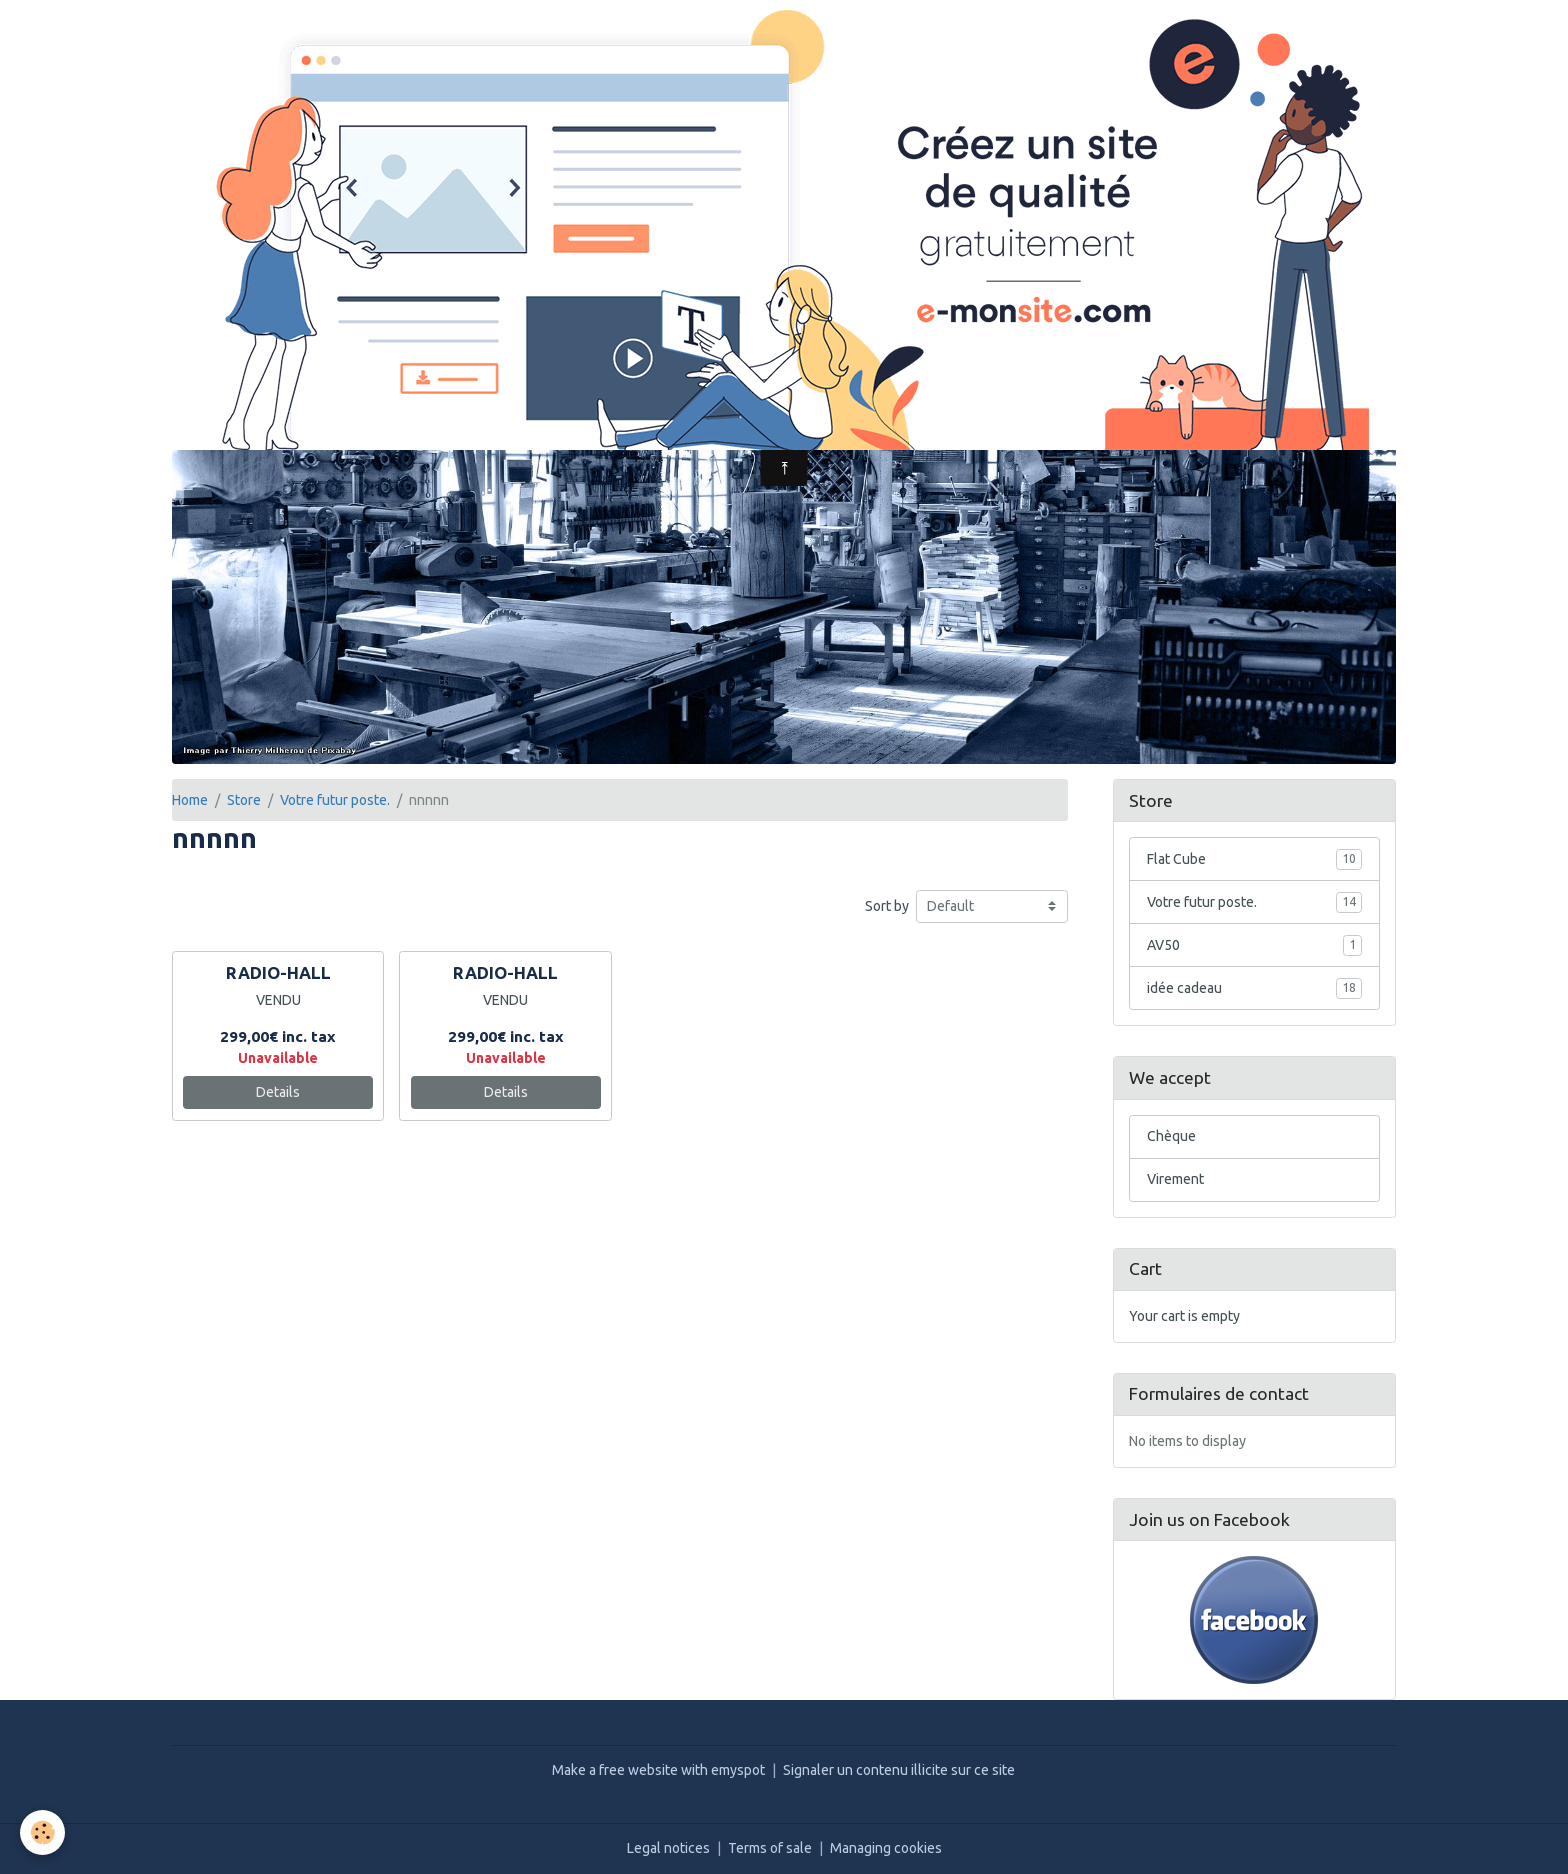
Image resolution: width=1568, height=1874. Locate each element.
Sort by (887, 906)
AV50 (1254, 945)
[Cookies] (42, 1832)
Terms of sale (770, 1848)
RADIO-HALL (278, 972)
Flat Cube (1254, 859)
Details (278, 1092)
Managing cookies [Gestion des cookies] (886, 1848)
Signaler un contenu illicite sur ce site (899, 1770)
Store (244, 800)
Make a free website (615, 1770)
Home (190, 800)
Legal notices (668, 1848)
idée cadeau (1254, 988)
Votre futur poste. (335, 800)
